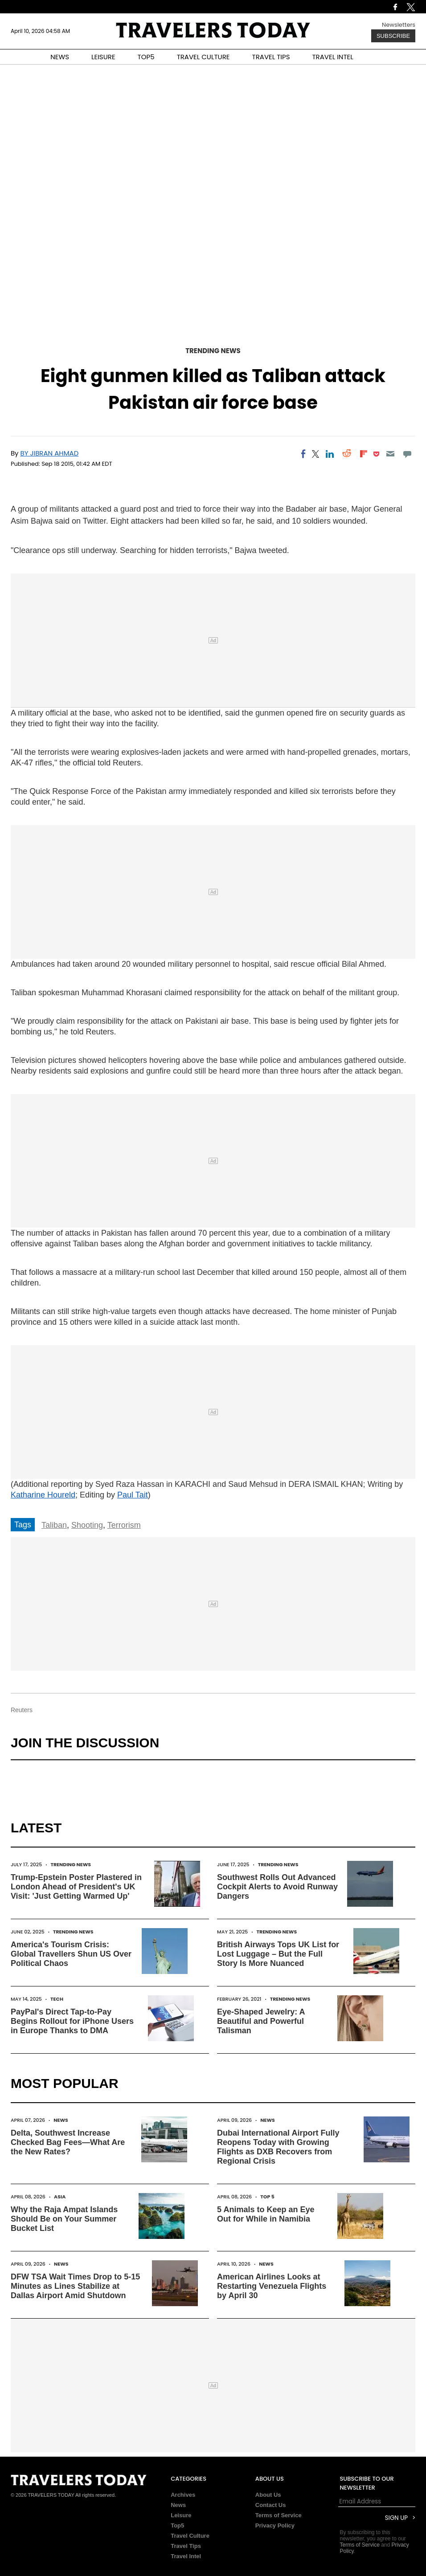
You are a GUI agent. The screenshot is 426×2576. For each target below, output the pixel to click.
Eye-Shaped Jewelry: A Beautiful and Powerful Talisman (261, 2021)
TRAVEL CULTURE (203, 56)
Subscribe (393, 36)
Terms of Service (278, 2515)
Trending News (213, 350)
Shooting (87, 1525)
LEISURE (103, 56)
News (60, 2120)
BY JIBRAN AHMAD (49, 453)
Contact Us (270, 2505)
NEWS (59, 56)
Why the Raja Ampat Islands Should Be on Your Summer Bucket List (64, 2219)
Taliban (54, 1525)
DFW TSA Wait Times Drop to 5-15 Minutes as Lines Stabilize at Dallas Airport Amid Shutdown (75, 2286)
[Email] (390, 454)
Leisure (181, 2515)
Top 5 (267, 2196)
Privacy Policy (275, 2525)
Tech (56, 1998)
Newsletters (398, 24)
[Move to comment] (407, 454)
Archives (183, 2494)
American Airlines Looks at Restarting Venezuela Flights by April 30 (271, 2286)
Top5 (177, 2525)
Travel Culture (190, 2535)
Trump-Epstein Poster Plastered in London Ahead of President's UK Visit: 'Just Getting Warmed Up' (76, 1886)
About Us (268, 2494)
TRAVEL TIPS (271, 56)
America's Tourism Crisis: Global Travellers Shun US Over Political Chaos (71, 1954)
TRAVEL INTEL (332, 56)
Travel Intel (186, 2556)
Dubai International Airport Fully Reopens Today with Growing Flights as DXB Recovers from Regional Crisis (278, 2146)
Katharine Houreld (43, 1494)
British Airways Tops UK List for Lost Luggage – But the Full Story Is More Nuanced (278, 1954)
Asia (60, 2196)
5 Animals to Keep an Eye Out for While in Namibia (265, 2214)
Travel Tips (186, 2546)
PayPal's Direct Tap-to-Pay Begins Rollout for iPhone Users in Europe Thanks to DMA (72, 2021)
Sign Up (396, 2518)
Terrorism (124, 1525)
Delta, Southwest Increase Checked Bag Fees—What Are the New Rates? (68, 2142)
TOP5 (146, 56)
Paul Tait (132, 1494)
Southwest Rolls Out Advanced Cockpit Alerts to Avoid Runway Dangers (277, 1886)
